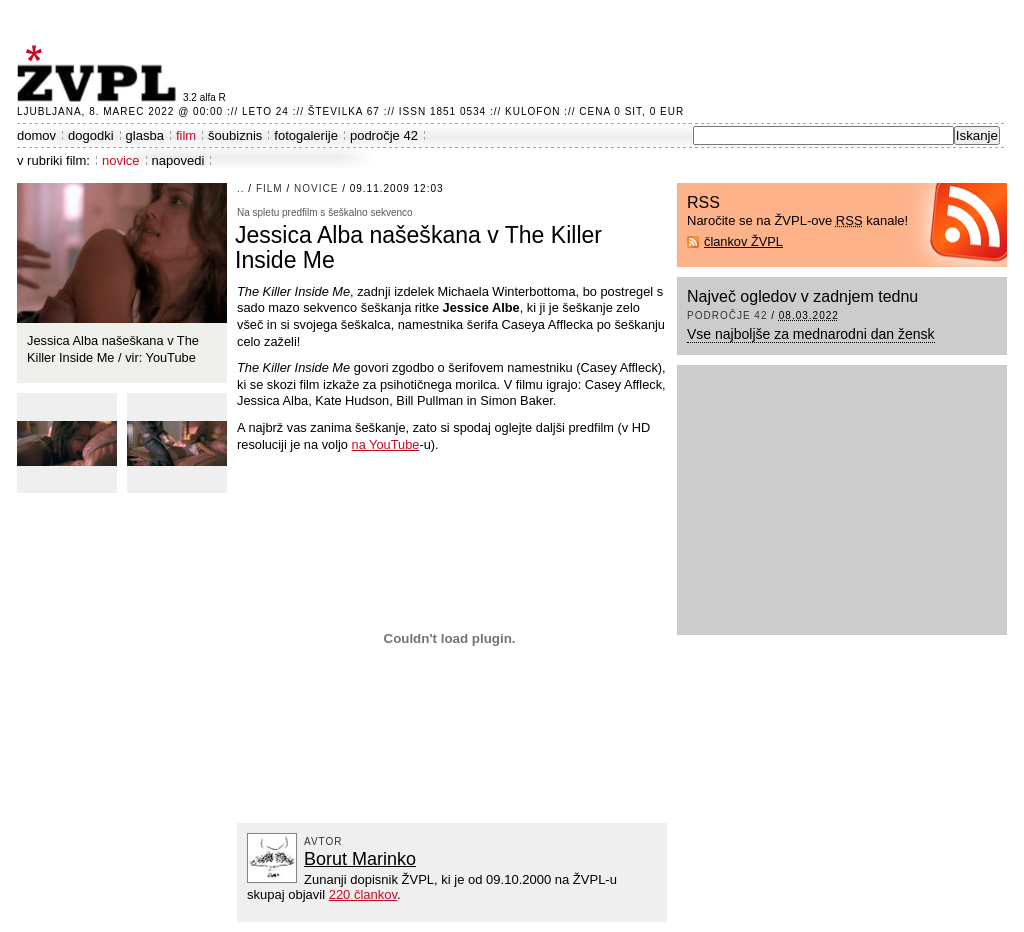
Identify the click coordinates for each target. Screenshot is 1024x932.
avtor (323, 841)
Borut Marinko (360, 859)
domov (36, 135)
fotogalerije (306, 135)
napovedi (178, 160)
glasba (145, 135)
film (186, 135)
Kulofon (532, 111)
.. (241, 188)
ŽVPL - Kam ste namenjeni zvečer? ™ (100, 73)
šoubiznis (235, 135)
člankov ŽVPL (743, 241)
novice (121, 160)
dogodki (91, 135)
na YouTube (386, 444)
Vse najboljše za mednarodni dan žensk (811, 334)
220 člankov (363, 894)
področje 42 (384, 135)
